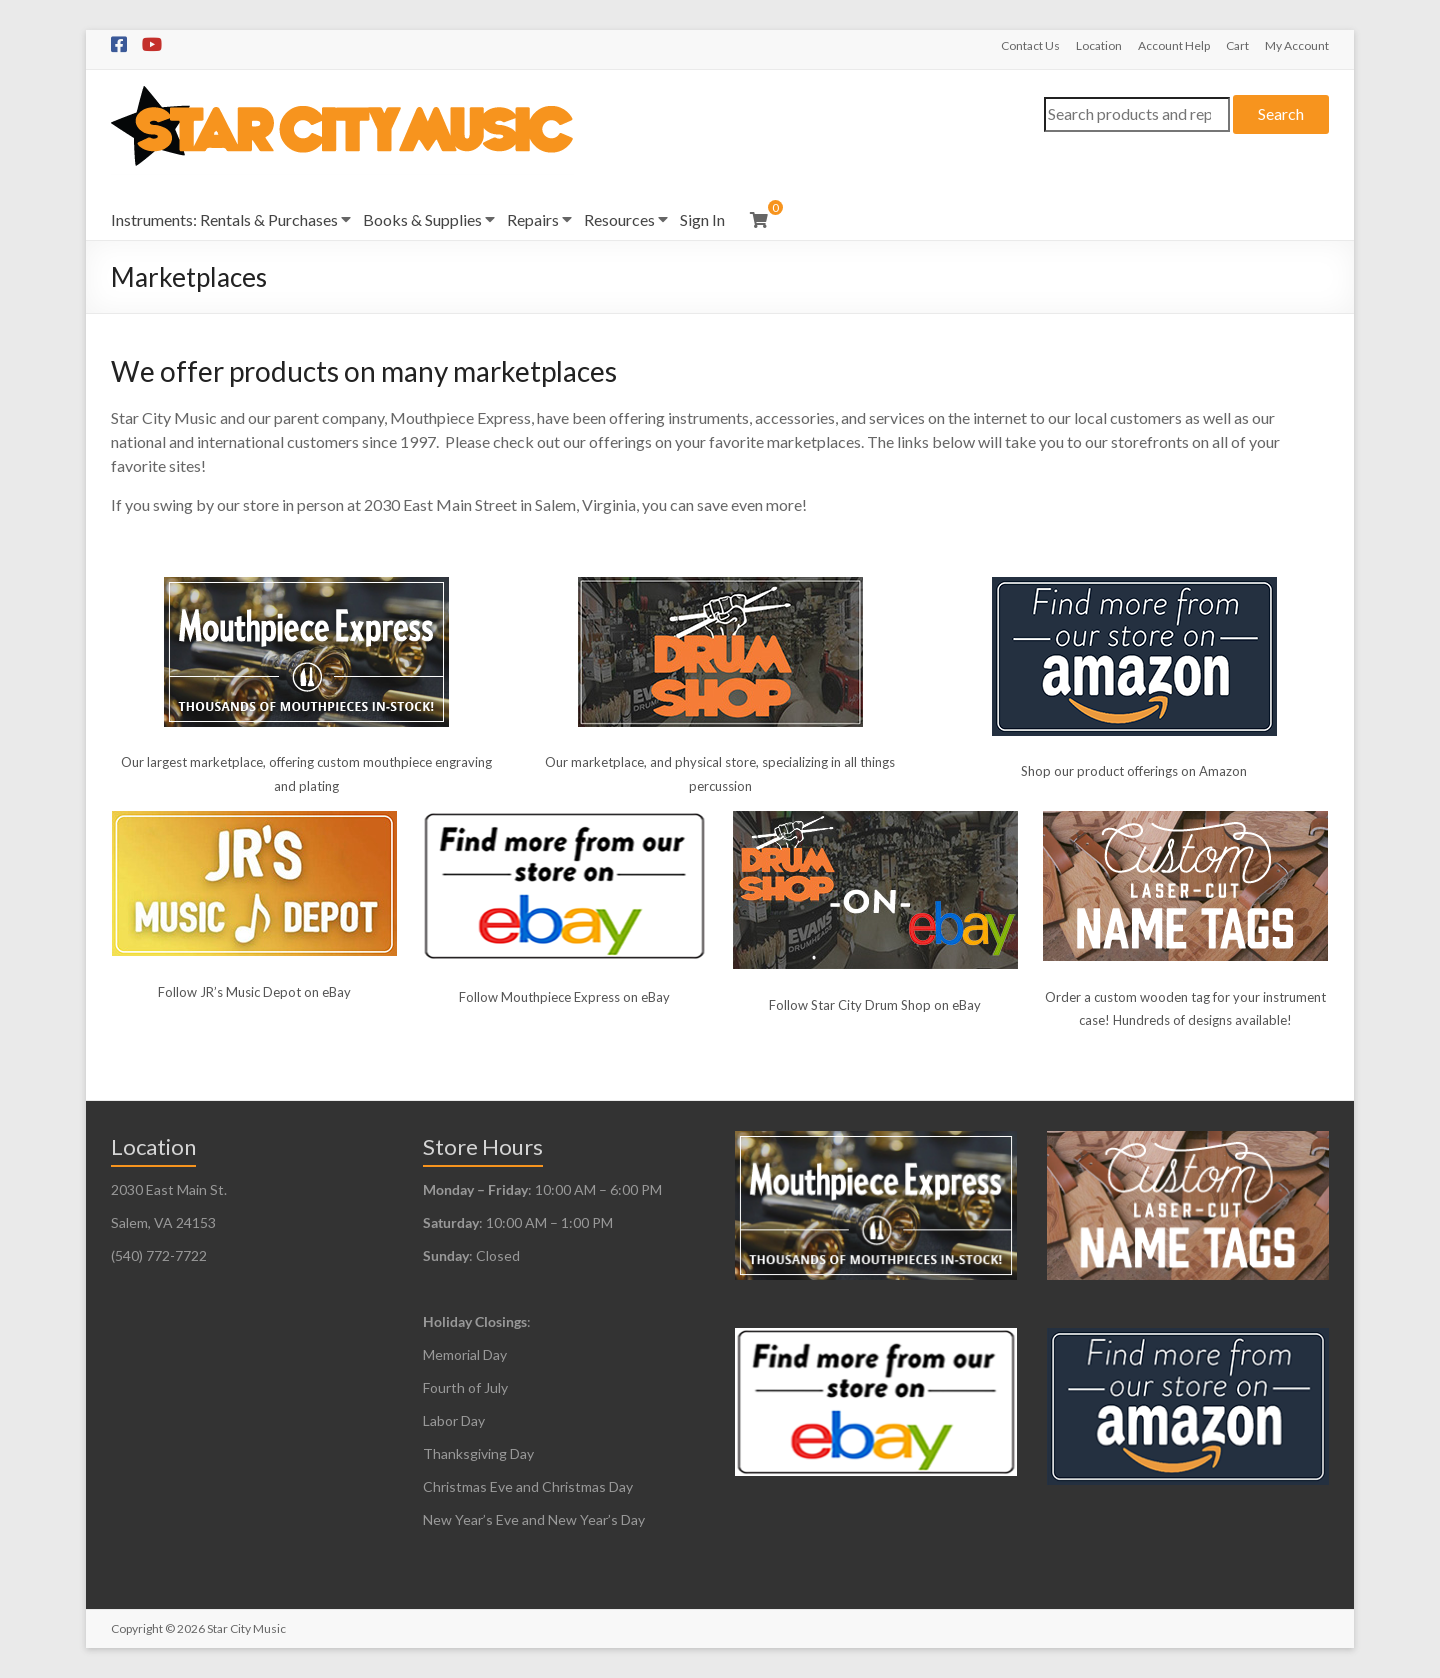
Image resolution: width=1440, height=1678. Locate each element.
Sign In (702, 219)
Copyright (137, 1628)
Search (1281, 113)
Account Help (1174, 45)
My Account (1297, 45)
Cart (1237, 45)
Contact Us (1030, 45)
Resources (619, 219)
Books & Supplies (422, 219)
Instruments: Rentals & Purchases (224, 219)
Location (1099, 45)
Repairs (533, 219)
